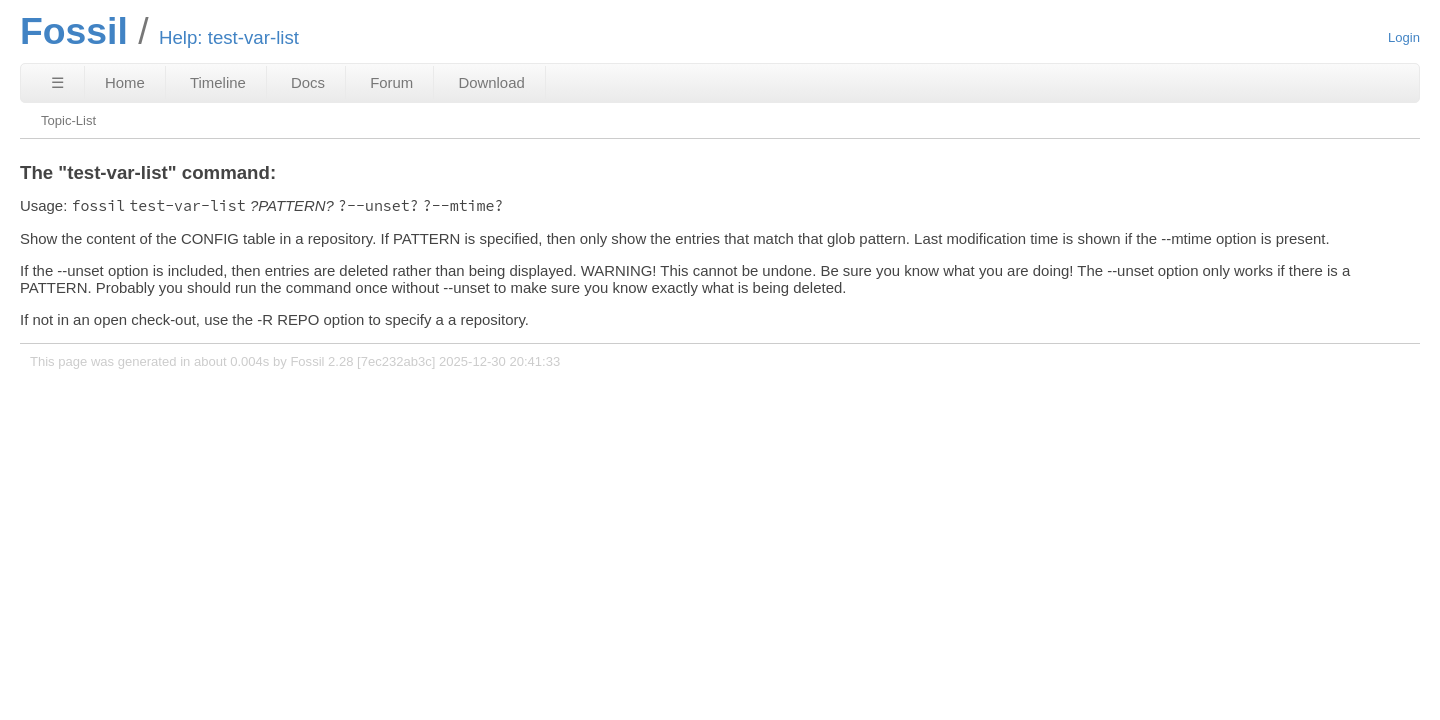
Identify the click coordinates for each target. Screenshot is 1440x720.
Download (491, 82)
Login (1404, 37)
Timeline (218, 82)
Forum (391, 82)
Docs (308, 82)
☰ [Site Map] (57, 82)
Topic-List (68, 120)
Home (125, 82)
